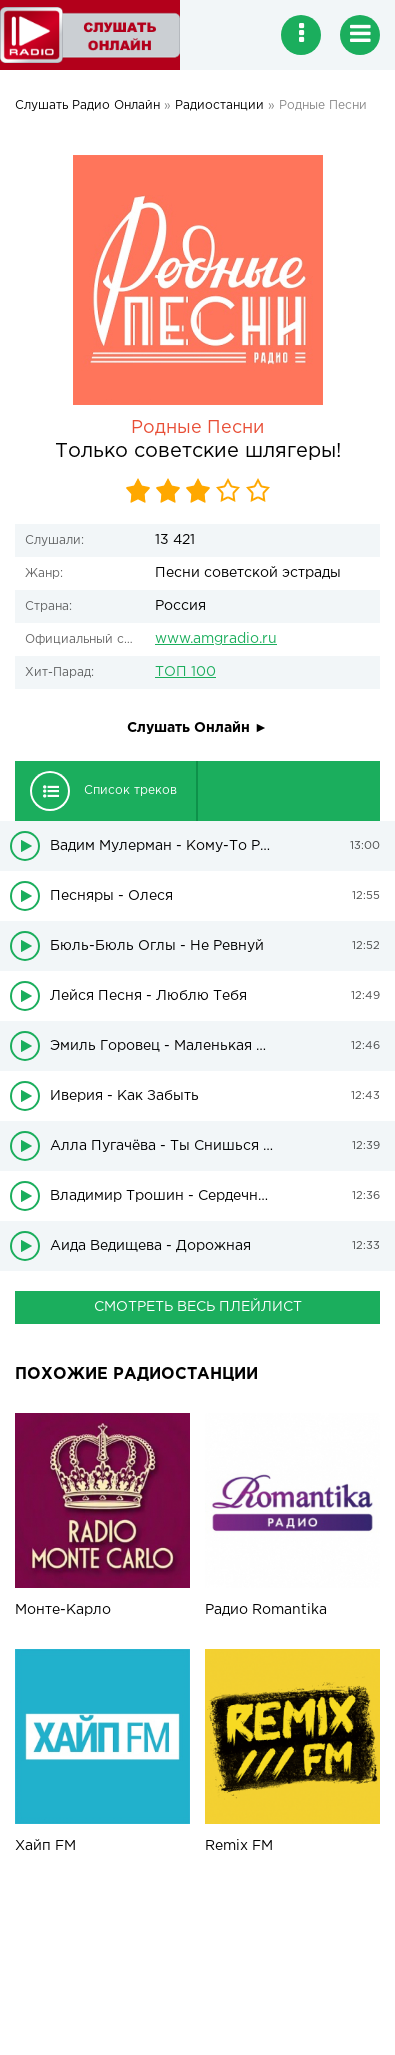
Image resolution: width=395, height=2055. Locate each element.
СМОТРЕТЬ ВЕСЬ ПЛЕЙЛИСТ (198, 1307)
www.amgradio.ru (216, 639)
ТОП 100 (185, 672)
